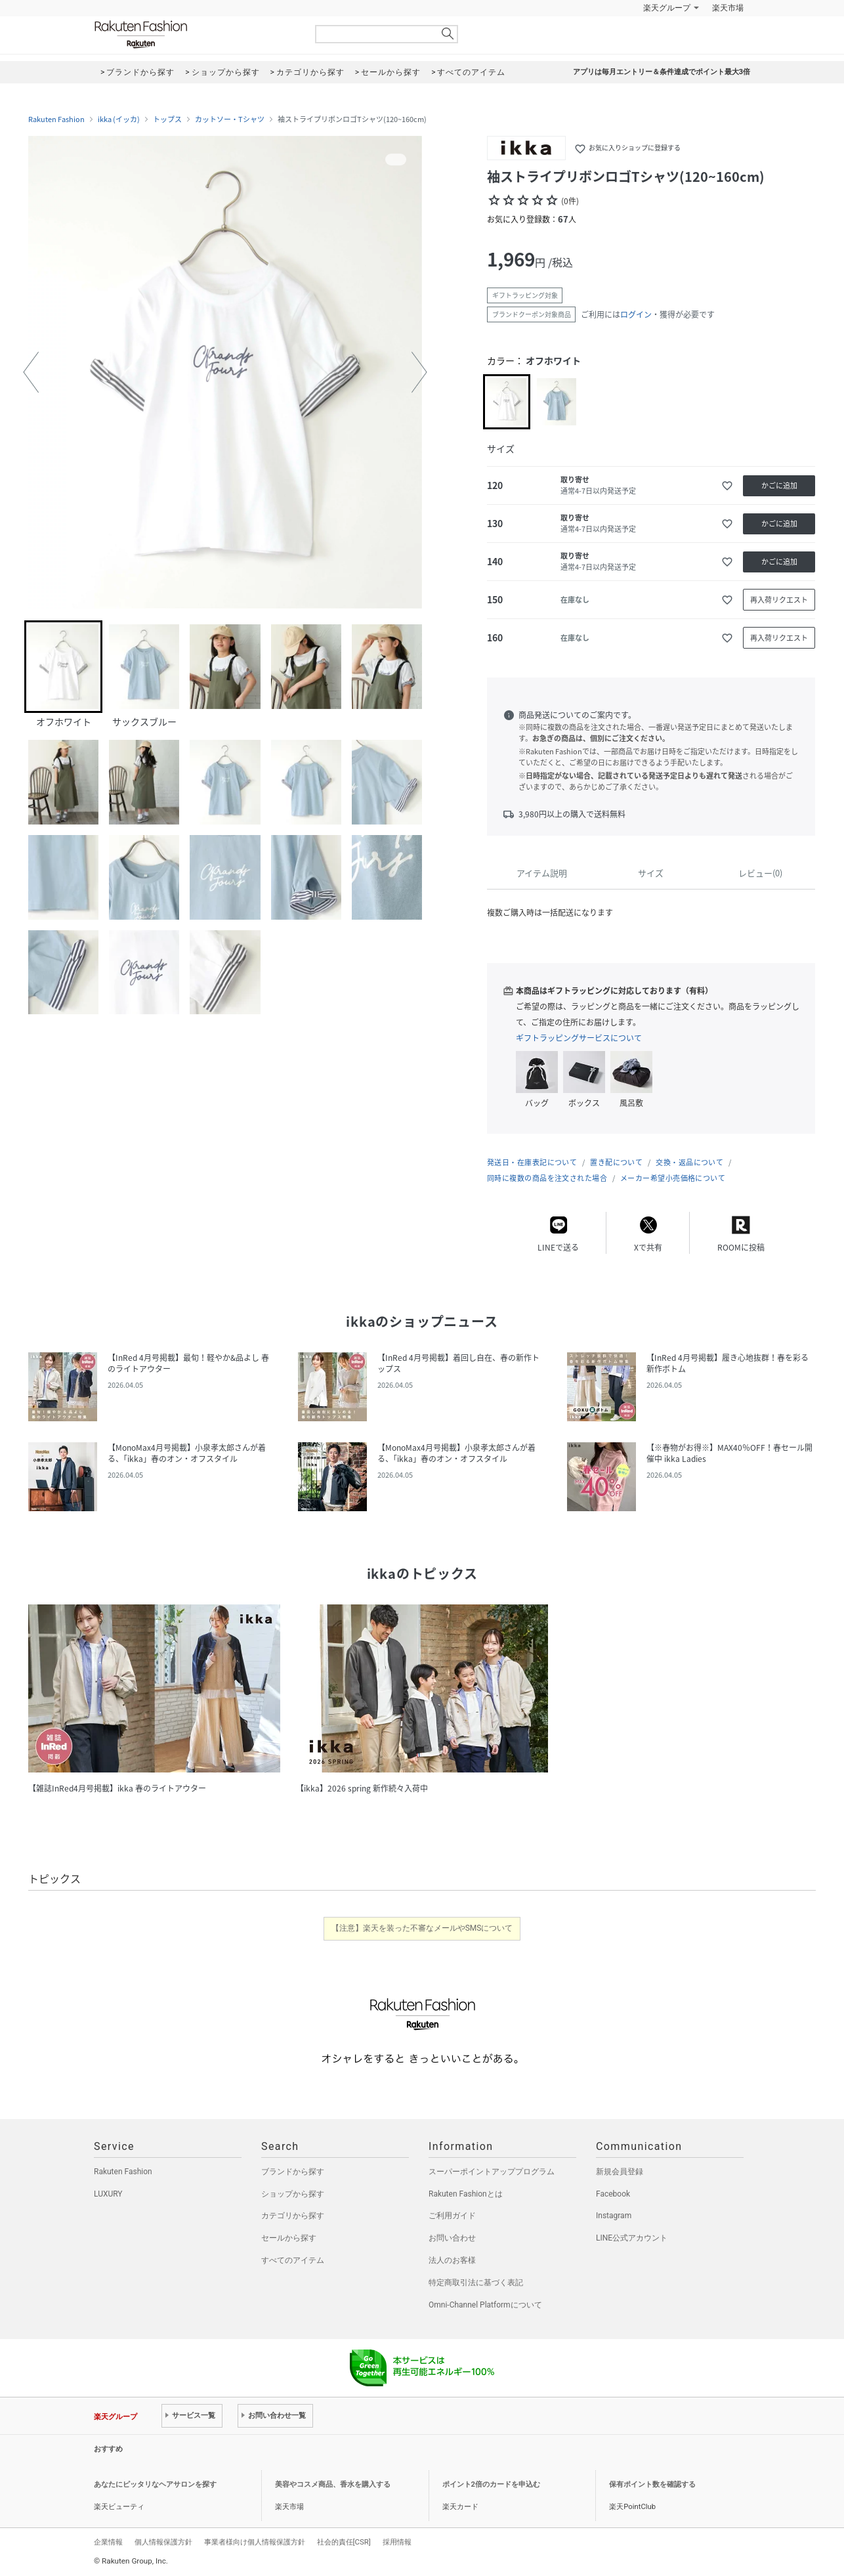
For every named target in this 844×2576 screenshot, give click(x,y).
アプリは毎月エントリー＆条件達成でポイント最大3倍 (661, 72)
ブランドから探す (292, 2171)
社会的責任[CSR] (344, 2541)
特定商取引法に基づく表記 (476, 2282)
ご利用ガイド (452, 2215)
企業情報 (108, 2541)
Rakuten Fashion (195, 34)
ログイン (636, 314)
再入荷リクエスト (779, 599)
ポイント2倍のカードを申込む (491, 2484)
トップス (167, 119)
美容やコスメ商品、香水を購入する (332, 2484)
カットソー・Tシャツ (229, 119)
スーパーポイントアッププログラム (492, 2171)
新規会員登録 (619, 2171)
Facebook (613, 2194)
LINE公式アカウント (631, 2238)
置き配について (616, 1162)
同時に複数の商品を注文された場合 (547, 1178)
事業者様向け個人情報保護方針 (254, 2541)
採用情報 (397, 2541)
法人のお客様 (452, 2260)
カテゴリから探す (292, 2215)
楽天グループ (666, 7)
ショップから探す (292, 2194)
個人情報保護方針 (163, 2541)
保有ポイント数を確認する (652, 2484)
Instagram (613, 2215)
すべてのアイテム (292, 2260)
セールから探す (288, 2238)
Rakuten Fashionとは (466, 2194)
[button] (31, 372)
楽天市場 (728, 7)
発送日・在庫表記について (532, 1162)
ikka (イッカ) (119, 119)
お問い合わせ (452, 2238)
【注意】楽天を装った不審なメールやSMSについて (422, 1928)
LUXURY (108, 2194)
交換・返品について (689, 1162)
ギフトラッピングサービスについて (579, 1038)
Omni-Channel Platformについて (485, 2304)
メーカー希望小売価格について (672, 1178)
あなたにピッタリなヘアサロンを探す (155, 2484)
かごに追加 (779, 485)
